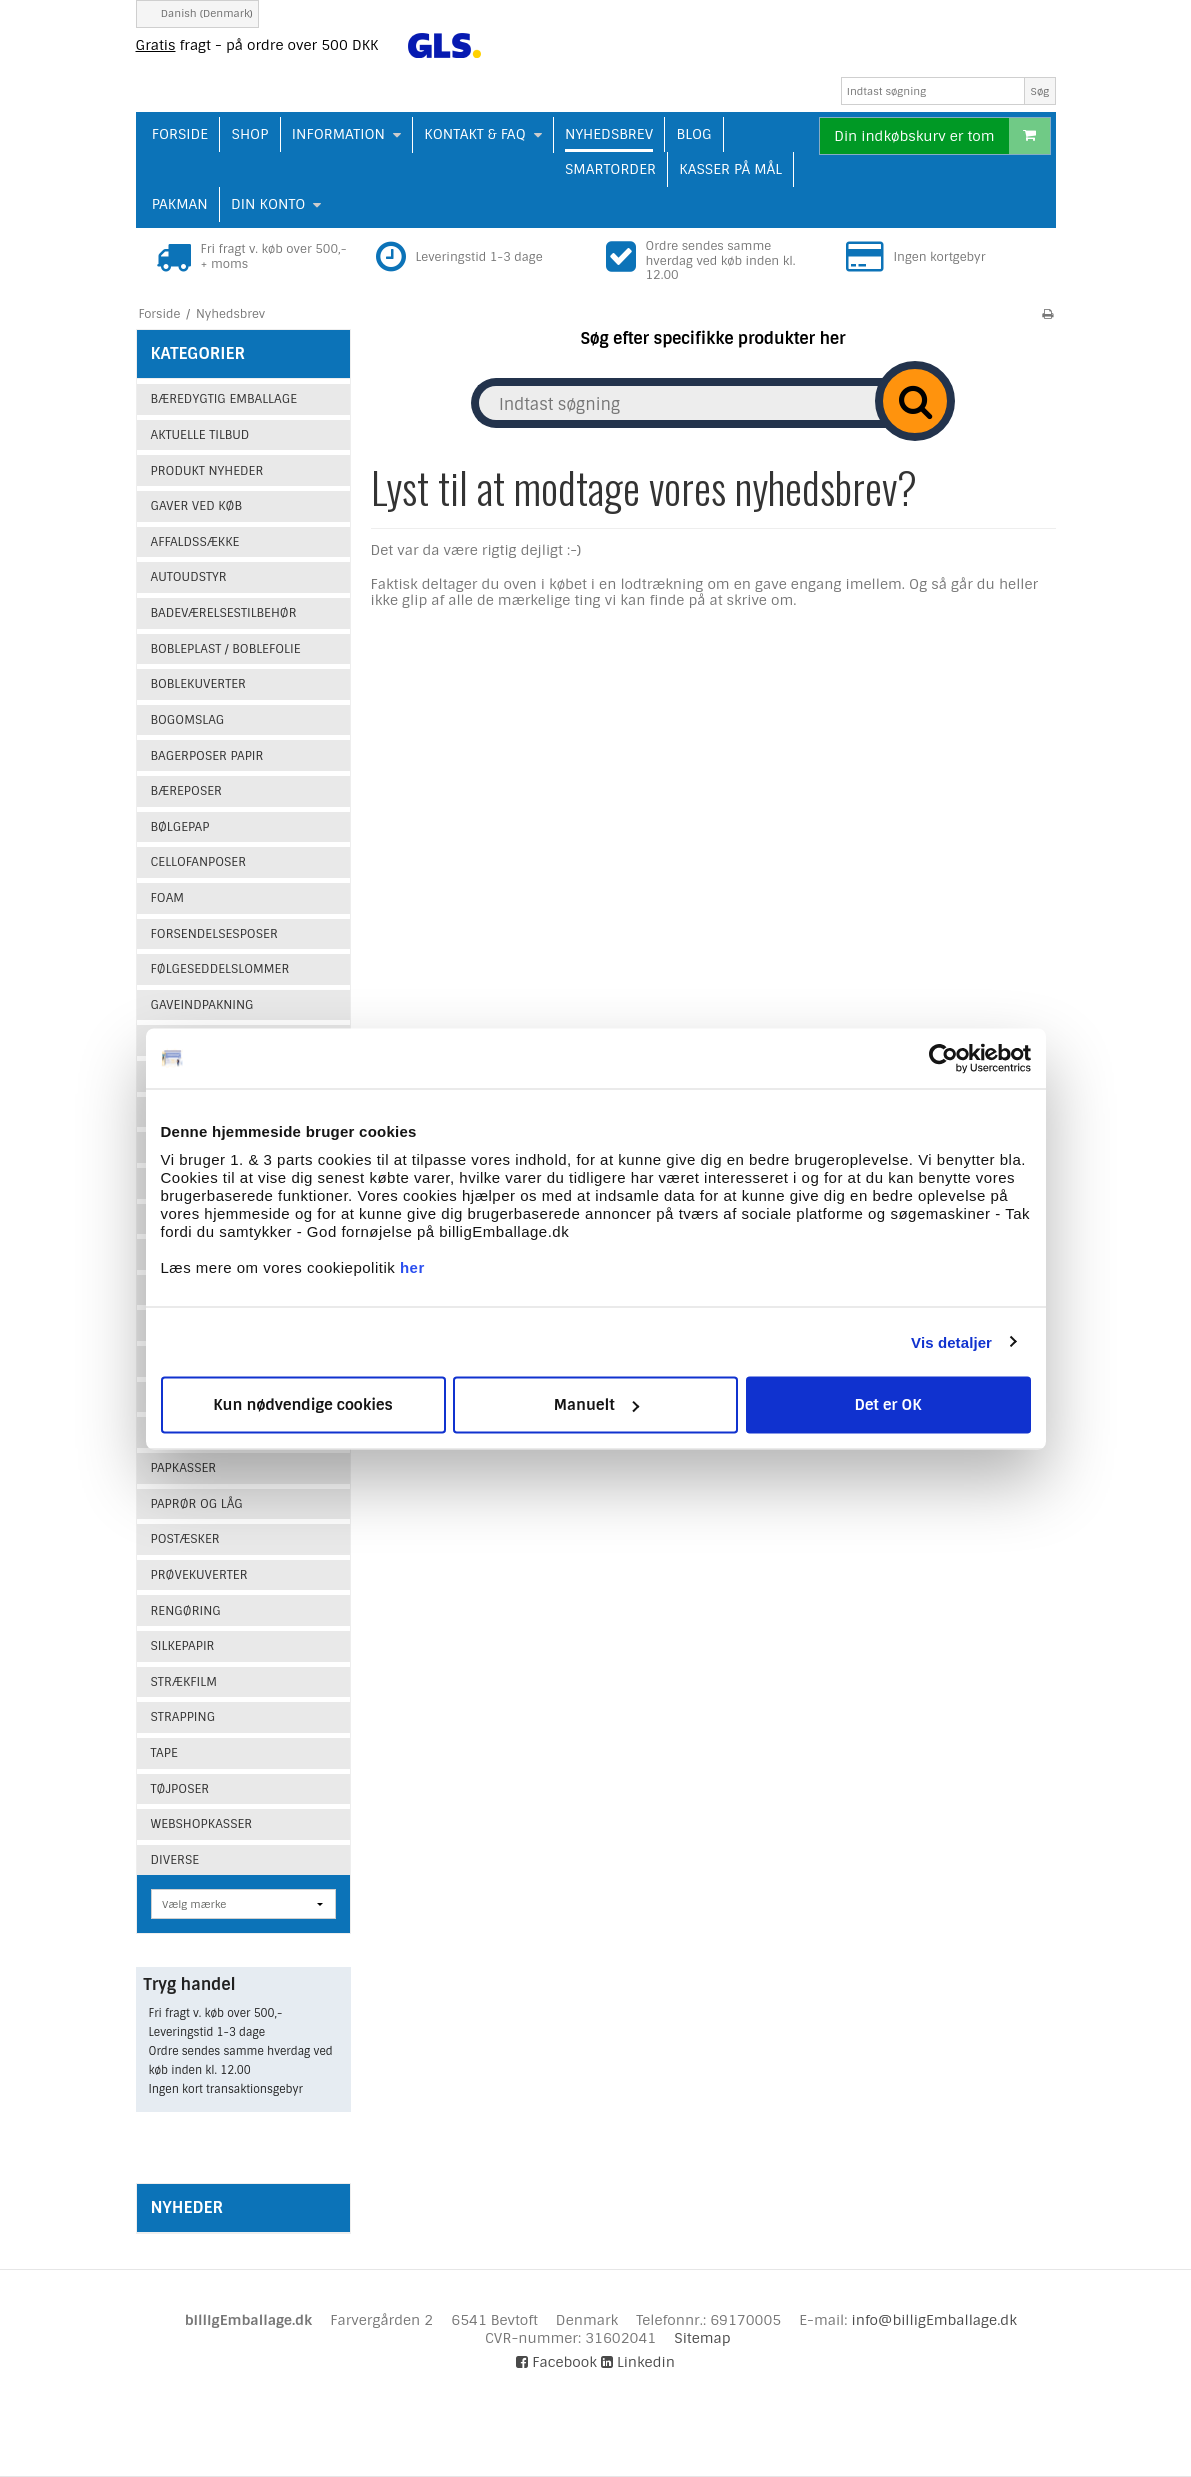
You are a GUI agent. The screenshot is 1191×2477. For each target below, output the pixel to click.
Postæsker (185, 1539)
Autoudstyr (189, 577)
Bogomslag (188, 720)
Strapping (183, 1717)
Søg (1040, 91)
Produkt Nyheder (207, 471)
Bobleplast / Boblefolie (226, 649)
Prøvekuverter (199, 1575)
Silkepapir (183, 1646)
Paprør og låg (197, 1504)
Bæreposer (186, 791)
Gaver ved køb (196, 506)
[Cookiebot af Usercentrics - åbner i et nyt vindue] (943, 1058)
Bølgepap (180, 827)
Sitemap (702, 2338)
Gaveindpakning (202, 1005)
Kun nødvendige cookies (303, 1405)
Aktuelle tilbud (200, 435)
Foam (168, 898)
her (412, 1267)
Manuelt (596, 1405)
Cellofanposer (199, 862)
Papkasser (184, 1468)
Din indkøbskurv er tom (941, 136)
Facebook (556, 2362)
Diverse (175, 1860)
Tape (164, 1753)
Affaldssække (195, 542)
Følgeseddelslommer (220, 969)
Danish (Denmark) (197, 13)
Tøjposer (180, 1789)
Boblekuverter (198, 684)
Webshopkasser (202, 1824)
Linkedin (638, 2362)
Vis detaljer (951, 1341)
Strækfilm (184, 1682)
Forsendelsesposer (214, 934)
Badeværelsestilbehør (224, 613)
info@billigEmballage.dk (934, 2320)
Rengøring (186, 1611)
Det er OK (887, 1405)
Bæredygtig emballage (224, 399)
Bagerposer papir (207, 756)
